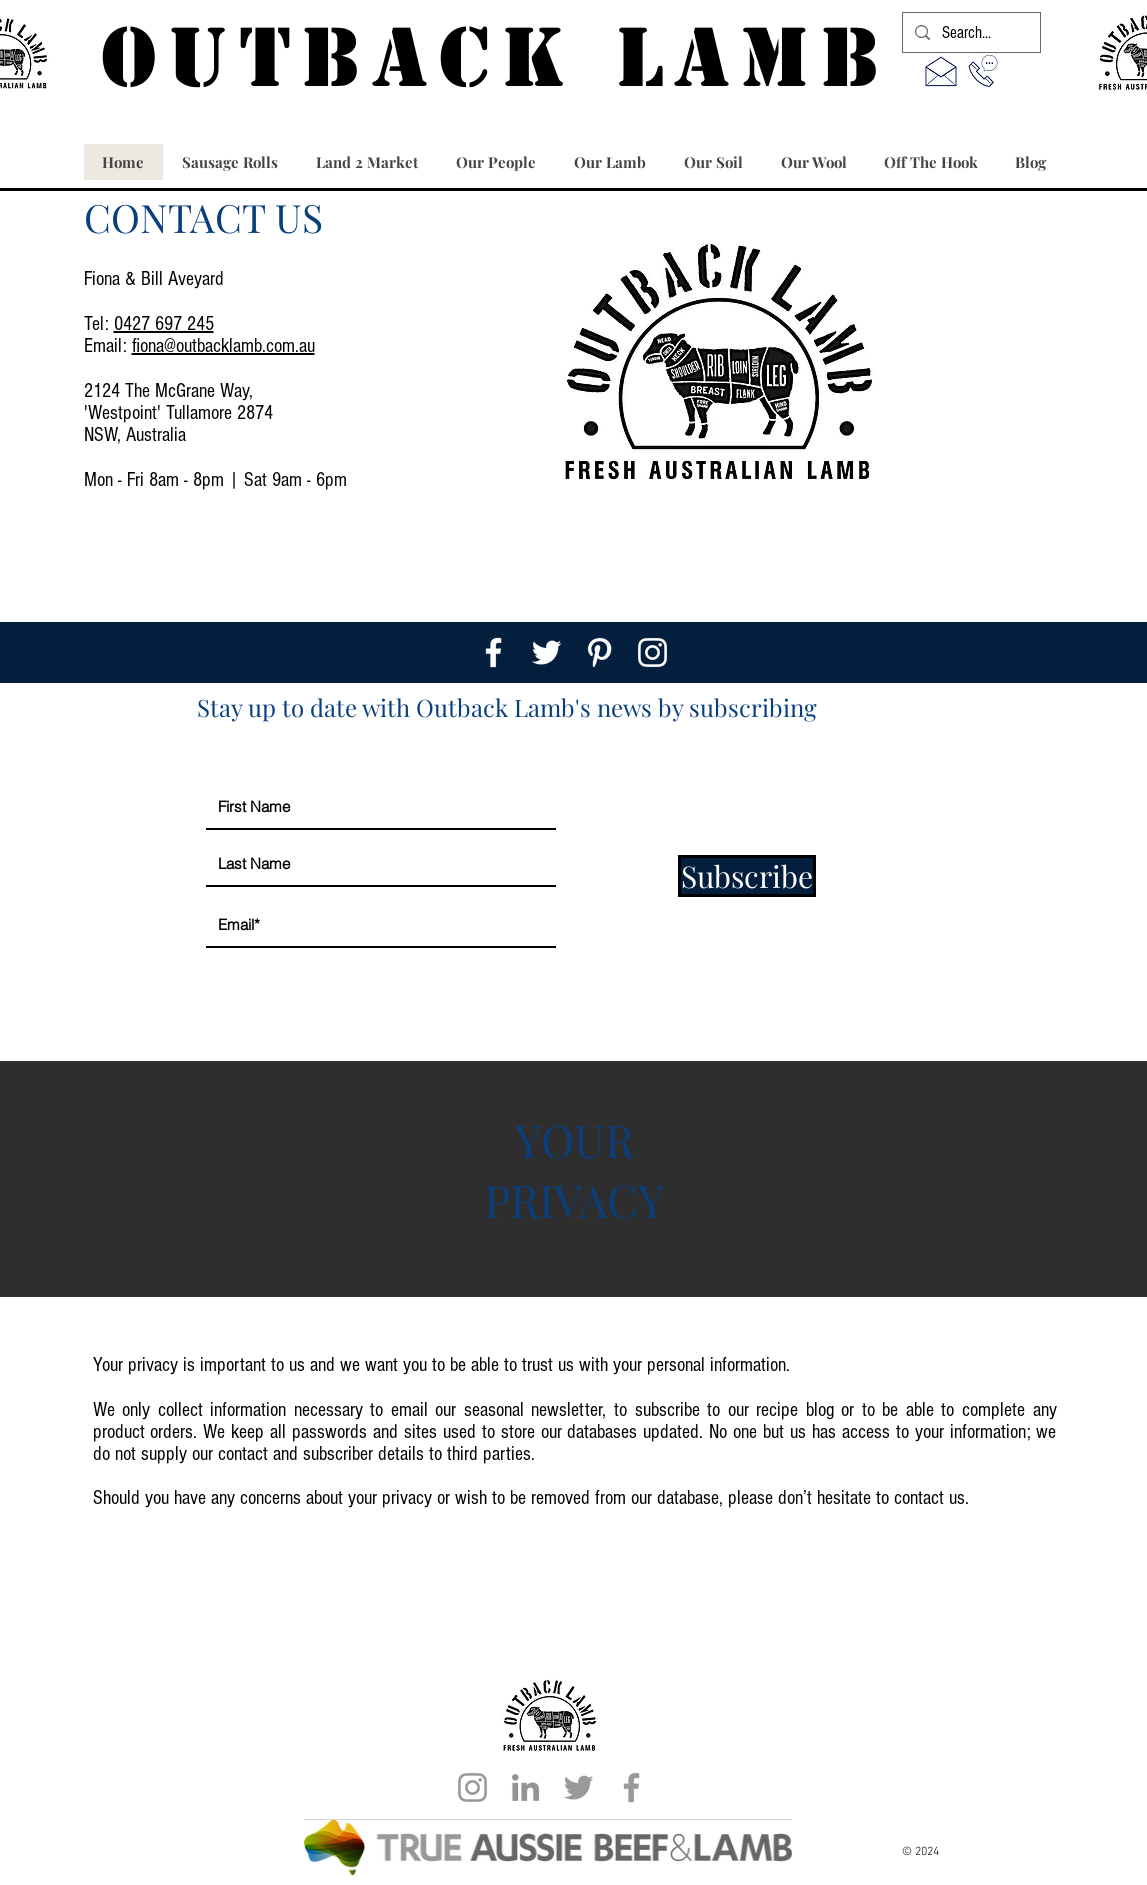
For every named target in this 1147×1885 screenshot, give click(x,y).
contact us (929, 1498)
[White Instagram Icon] (652, 652)
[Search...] (970, 33)
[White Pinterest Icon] (599, 652)
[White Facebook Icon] (493, 652)
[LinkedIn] (525, 1787)
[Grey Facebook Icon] (631, 1787)
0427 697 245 (164, 324)
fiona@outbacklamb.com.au (223, 346)
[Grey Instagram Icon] (472, 1787)
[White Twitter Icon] (546, 652)
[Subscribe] (747, 876)
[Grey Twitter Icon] (578, 1787)
